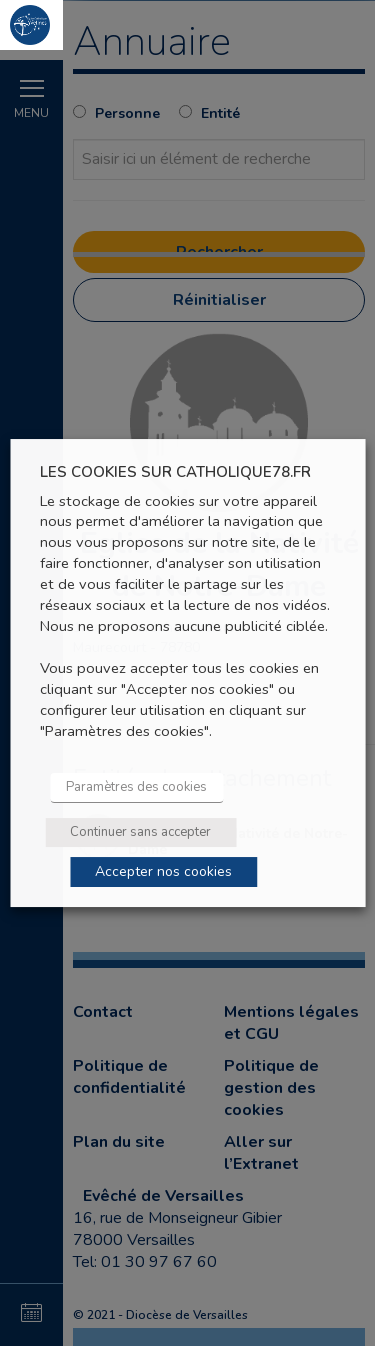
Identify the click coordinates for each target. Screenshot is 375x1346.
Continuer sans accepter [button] (140, 832)
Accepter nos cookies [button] (163, 871)
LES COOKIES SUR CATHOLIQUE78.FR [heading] (175, 472)
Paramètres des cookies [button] (136, 787)
